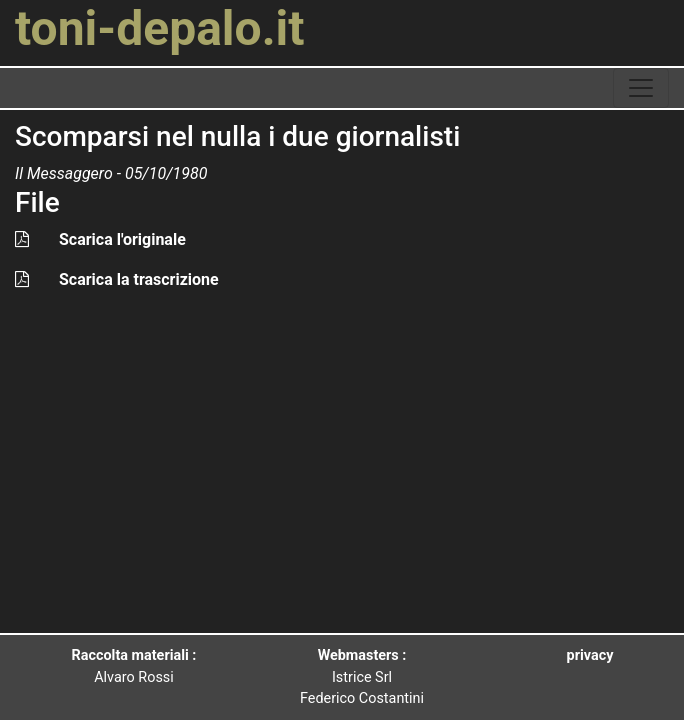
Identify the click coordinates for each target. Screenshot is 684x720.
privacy (590, 655)
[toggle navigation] (641, 88)
